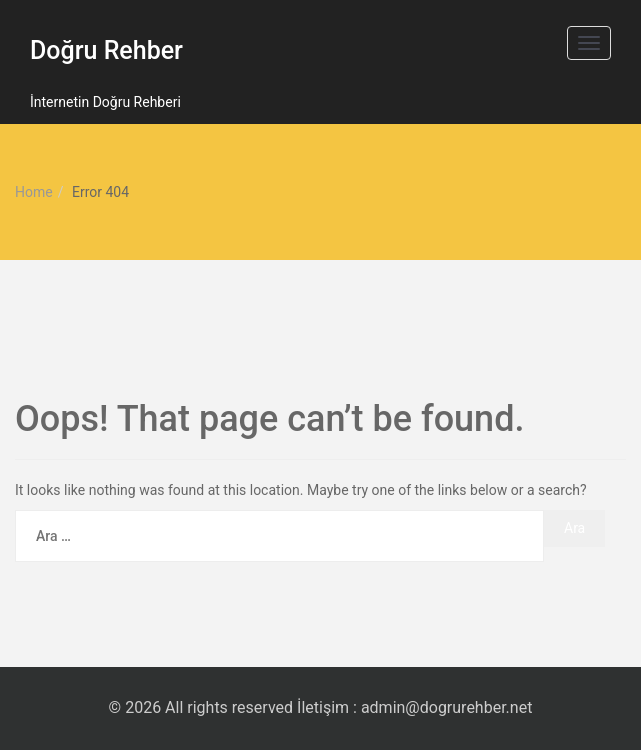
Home (34, 192)
